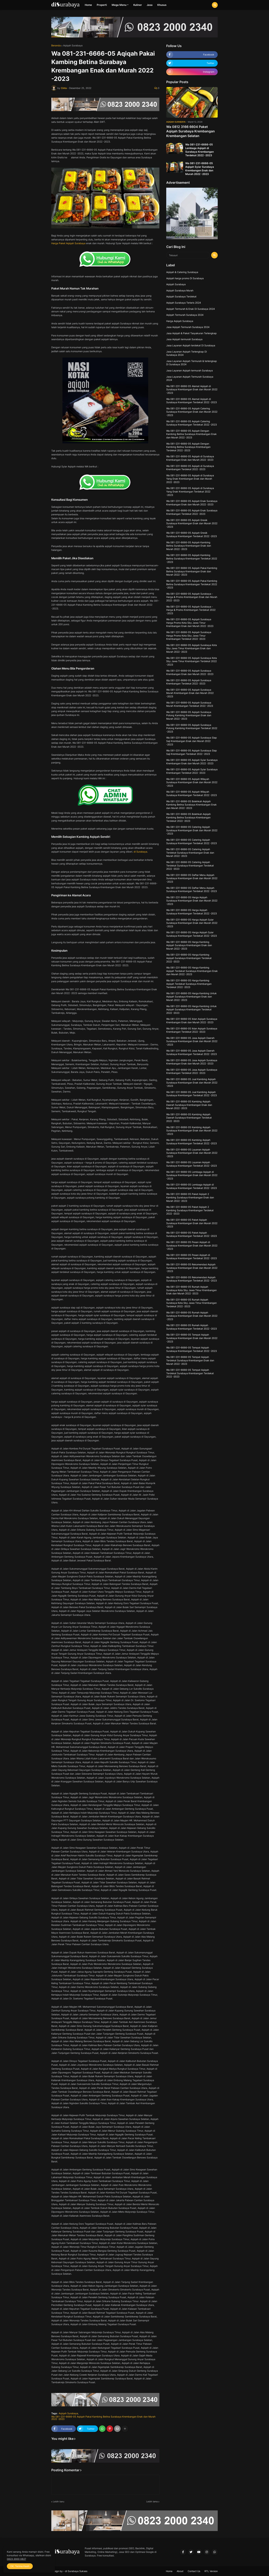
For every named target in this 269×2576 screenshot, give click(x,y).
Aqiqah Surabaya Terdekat (181, 296)
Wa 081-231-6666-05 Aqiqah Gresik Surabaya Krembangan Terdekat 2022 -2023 (191, 534)
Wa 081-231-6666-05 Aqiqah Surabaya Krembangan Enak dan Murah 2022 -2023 (189, 672)
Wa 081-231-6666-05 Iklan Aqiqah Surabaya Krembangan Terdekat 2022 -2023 (191, 1030)
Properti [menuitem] (102, 5)
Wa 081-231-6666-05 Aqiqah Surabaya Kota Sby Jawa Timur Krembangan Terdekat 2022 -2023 (191, 661)
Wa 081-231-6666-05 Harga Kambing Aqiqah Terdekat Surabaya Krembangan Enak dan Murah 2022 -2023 (192, 971)
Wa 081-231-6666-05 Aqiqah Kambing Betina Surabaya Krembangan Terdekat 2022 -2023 (191, 558)
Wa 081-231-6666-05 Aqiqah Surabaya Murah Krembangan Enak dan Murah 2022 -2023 (190, 693)
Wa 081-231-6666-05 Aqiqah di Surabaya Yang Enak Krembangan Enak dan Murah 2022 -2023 (190, 479)
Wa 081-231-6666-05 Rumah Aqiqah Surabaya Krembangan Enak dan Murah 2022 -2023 (191, 1316)
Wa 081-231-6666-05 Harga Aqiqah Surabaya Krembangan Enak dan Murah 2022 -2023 (191, 900)
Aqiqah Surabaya (73, 45)
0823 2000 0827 (16, 2558)
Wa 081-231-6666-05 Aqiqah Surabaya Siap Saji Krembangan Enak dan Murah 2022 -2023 (191, 741)
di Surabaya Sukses (76, 2571)
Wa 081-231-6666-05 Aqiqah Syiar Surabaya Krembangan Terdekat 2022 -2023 (192, 771)
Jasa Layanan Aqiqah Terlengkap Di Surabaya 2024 (186, 353)
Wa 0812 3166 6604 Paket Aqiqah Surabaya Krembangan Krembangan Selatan (190, 131)
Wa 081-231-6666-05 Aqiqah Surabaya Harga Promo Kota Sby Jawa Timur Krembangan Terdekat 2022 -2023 (188, 635)
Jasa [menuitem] (150, 5)
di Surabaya (140, 851)
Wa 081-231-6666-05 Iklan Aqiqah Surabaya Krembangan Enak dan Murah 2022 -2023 (191, 1020)
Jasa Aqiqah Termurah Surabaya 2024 (187, 327)
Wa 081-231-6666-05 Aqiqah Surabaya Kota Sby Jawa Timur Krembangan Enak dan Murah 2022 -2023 (191, 648)
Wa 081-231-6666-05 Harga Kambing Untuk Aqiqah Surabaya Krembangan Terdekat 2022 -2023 (191, 1009)
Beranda (56, 45)
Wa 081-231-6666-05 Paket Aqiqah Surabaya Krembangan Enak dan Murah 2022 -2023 (191, 1223)
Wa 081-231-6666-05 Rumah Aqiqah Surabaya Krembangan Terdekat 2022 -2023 (191, 1327)
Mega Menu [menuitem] (119, 5)
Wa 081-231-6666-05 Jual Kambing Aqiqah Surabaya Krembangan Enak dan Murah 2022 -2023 (191, 1082)
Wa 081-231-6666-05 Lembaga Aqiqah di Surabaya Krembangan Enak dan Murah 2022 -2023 (191, 1175)
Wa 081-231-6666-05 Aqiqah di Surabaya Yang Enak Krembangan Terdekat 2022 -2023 (190, 491)
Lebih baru (58, 2501)
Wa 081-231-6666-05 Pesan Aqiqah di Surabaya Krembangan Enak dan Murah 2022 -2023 (191, 1245)
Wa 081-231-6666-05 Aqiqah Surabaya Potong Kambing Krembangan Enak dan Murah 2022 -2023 (188, 715)
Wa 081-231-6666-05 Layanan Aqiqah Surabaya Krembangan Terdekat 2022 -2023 (191, 1164)
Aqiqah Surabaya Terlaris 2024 (183, 302)
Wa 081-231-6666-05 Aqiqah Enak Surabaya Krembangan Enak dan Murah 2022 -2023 (191, 503)
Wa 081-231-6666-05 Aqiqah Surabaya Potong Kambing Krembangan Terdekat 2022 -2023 (191, 728)
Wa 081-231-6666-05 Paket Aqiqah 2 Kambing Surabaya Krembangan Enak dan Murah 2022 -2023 (190, 1197)
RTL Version (211, 2571)
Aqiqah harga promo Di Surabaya (185, 278)
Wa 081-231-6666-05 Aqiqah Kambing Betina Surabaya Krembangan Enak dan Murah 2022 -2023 (188, 546)
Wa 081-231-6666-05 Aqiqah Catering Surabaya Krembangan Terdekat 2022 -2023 (191, 423)
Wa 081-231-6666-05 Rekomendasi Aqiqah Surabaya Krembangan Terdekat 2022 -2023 (191, 1279)
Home (169, 2571)
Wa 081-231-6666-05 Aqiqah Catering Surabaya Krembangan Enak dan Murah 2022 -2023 (191, 412)
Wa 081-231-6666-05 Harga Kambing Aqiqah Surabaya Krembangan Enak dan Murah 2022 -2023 (189, 945)
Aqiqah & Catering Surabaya (182, 272)
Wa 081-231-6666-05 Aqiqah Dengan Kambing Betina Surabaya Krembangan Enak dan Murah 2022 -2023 (191, 434)
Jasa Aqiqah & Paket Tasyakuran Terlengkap (191, 333)
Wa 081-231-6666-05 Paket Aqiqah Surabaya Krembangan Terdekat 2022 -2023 (191, 1234)
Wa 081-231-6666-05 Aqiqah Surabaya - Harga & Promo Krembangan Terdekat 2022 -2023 (190, 610)
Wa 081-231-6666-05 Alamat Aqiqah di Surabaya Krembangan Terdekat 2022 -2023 (191, 401)
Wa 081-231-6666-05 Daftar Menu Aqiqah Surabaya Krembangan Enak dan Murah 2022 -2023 (191, 878)
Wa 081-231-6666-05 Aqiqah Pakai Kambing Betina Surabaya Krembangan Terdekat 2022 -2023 (191, 584)
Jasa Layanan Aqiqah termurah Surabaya (189, 370)
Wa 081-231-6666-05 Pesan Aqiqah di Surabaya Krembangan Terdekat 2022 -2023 (191, 1256)
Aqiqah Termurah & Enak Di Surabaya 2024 (190, 308)
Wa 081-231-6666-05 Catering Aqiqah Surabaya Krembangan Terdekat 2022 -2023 (191, 841)
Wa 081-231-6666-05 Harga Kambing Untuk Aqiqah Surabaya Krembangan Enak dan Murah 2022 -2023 (191, 996)
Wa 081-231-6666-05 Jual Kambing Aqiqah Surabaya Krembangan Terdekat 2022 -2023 (191, 1094)
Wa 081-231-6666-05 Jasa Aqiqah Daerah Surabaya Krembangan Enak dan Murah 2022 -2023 (191, 1041)
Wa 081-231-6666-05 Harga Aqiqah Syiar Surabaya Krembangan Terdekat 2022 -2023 (191, 934)
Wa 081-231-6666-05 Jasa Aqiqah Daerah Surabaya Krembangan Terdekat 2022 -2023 (191, 1052)
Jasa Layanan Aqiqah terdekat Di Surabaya (190, 345)
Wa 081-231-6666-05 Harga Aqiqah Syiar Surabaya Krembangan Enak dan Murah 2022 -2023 (191, 923)
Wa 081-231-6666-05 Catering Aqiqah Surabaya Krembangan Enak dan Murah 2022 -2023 (191, 830)
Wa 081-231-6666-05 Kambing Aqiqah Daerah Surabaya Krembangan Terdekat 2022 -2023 (189, 1117)
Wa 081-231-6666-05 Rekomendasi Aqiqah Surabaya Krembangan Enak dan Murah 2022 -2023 (191, 1268)
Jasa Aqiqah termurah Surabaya (184, 339)
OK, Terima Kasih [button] (19, 2566)
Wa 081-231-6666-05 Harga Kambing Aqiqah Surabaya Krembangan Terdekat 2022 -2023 (189, 958)
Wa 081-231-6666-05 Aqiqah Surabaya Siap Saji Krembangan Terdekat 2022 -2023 (191, 752)
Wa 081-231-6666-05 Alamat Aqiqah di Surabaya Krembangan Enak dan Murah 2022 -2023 (191, 389)
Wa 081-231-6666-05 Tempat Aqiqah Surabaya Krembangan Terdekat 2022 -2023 (191, 1349)
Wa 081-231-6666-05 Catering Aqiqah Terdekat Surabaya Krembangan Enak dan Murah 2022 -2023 (190, 852)
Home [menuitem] (88, 5)
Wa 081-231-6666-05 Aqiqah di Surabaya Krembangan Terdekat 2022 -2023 (190, 467)
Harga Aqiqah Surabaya (179, 321)
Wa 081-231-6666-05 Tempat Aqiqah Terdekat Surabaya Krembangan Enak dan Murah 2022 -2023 (190, 1360)
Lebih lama (152, 2501)
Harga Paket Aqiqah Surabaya (68, 243)
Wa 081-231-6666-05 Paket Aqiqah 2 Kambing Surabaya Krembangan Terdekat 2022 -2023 (190, 1210)
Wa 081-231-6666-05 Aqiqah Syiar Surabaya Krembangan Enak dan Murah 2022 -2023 (199, 169)
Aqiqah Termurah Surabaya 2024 (184, 314)
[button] (215, 5)
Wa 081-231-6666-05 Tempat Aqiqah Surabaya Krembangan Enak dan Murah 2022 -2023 (191, 1338)
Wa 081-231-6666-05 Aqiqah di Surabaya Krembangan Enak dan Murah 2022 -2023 (190, 458)
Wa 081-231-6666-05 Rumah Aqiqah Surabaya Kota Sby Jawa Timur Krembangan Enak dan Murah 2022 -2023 (191, 1290)
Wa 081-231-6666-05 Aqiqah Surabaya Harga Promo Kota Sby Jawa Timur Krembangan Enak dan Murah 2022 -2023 (189, 622)
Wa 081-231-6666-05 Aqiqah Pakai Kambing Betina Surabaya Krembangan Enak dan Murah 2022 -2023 (103, 2417)
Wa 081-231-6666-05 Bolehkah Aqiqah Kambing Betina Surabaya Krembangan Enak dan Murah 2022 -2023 (191, 804)
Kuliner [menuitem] (137, 5)
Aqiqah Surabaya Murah (179, 290)
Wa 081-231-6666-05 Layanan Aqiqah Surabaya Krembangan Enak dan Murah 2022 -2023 (191, 1153)
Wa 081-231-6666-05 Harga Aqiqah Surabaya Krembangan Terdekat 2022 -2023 (191, 912)
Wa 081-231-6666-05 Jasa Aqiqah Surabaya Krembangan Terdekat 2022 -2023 (191, 1071)
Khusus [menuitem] (161, 5)
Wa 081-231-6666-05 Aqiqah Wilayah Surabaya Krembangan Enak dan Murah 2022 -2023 (191, 782)
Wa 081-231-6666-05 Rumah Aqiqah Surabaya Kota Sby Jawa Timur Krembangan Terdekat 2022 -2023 (191, 1303)
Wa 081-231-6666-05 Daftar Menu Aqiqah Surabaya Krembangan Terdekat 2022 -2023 (191, 889)
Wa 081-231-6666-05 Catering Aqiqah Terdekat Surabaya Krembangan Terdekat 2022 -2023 (190, 865)
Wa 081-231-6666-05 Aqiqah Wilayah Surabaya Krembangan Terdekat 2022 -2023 (191, 793)
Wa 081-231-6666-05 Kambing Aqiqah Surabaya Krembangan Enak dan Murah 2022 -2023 (191, 1130)
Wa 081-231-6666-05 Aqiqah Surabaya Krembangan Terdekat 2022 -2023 (188, 682)
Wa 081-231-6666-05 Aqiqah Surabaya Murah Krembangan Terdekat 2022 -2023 (189, 704)
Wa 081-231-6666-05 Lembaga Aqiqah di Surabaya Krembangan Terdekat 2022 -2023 (199, 150)
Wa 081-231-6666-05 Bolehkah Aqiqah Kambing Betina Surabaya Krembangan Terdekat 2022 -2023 (188, 817)
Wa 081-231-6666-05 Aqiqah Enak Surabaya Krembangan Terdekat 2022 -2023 (191, 512)
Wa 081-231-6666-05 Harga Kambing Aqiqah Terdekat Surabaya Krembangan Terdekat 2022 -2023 (189, 984)
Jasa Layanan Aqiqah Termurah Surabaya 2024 (189, 378)
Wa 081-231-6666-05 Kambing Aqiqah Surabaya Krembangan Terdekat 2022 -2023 (191, 1141)
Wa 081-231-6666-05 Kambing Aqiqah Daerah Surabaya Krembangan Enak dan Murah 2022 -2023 (189, 1105)
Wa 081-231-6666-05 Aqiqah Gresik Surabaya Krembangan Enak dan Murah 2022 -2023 (191, 523)
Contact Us (194, 2571)
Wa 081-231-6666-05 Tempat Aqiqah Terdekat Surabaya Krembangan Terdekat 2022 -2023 (190, 1373)
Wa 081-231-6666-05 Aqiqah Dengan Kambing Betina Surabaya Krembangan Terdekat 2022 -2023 (188, 447)
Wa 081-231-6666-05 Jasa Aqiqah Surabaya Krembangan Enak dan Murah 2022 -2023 (191, 1062)
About (180, 2571)
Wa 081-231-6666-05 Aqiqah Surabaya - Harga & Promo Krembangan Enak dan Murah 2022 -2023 (191, 597)
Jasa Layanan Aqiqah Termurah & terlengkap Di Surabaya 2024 (191, 363)
